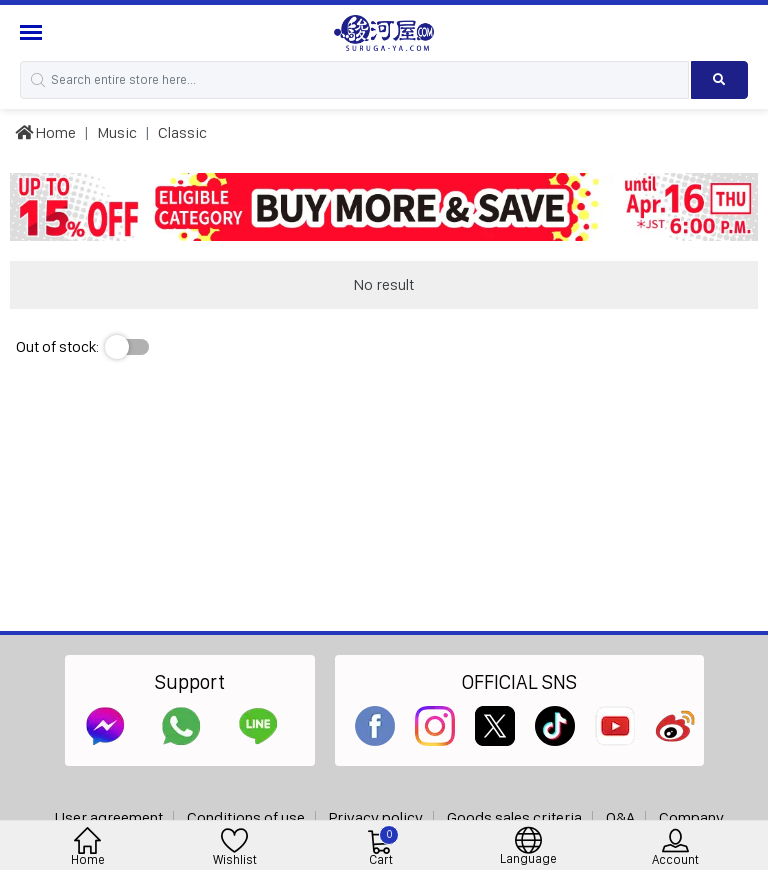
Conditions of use (246, 817)
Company (691, 817)
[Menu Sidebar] (33, 32)
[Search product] (719, 80)
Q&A (620, 817)
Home (45, 132)
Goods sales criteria (514, 817)
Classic (182, 132)
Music (117, 132)
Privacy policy (376, 817)
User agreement (109, 817)
